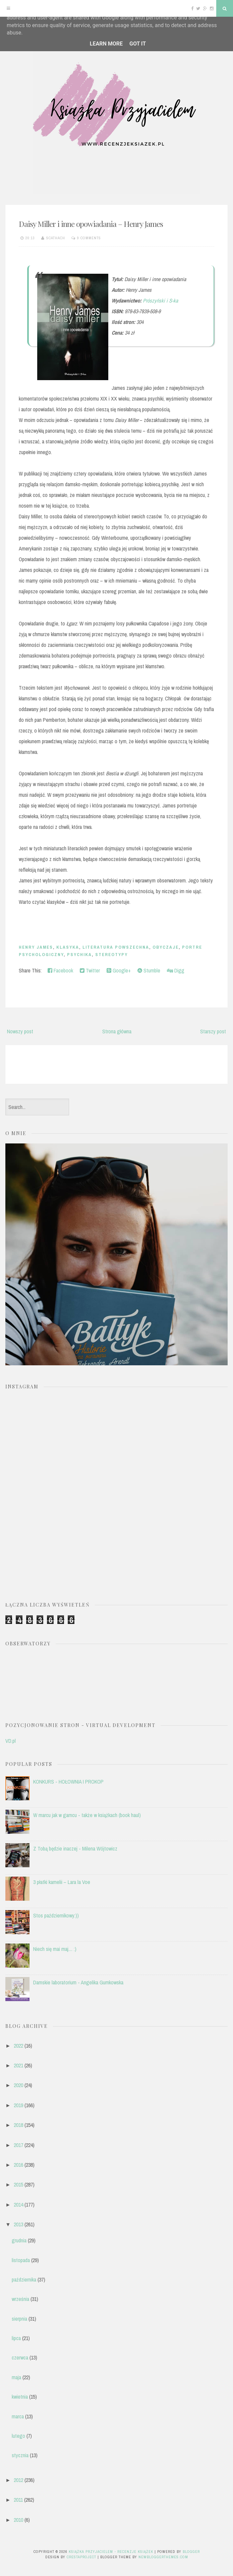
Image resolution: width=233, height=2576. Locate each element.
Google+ (119, 970)
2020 (18, 2085)
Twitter (90, 970)
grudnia (19, 2240)
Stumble (148, 970)
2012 (18, 2480)
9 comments (89, 238)
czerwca (20, 2357)
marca (18, 2416)
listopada (21, 2260)
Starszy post (213, 1031)
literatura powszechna (115, 947)
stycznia (20, 2455)
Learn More (106, 43)
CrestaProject (81, 2557)
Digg (175, 970)
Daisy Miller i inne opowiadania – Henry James (91, 224)
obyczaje (166, 947)
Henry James (36, 947)
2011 (18, 2499)
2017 (18, 2145)
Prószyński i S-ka (160, 300)
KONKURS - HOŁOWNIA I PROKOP (68, 1781)
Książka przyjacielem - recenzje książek (111, 2551)
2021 (18, 2065)
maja (16, 2377)
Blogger (191, 2551)
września (20, 2299)
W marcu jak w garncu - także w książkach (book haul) (87, 1815)
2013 (18, 2224)
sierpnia (19, 2318)
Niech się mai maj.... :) (54, 1949)
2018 (18, 2125)
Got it (137, 43)
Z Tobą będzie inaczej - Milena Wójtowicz (75, 1848)
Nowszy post (20, 1031)
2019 (18, 2105)
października (24, 2279)
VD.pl (10, 1740)
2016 (18, 2164)
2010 (18, 2519)
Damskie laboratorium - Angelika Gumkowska (78, 1982)
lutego (18, 2435)
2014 (18, 2204)
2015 (18, 2184)
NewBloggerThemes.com (163, 2557)
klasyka (67, 947)
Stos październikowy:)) (56, 1915)
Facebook (60, 970)
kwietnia (20, 2396)
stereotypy (111, 954)
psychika (79, 954)
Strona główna (116, 1031)
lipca (16, 2338)
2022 (18, 2045)
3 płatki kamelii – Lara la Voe (61, 1882)
